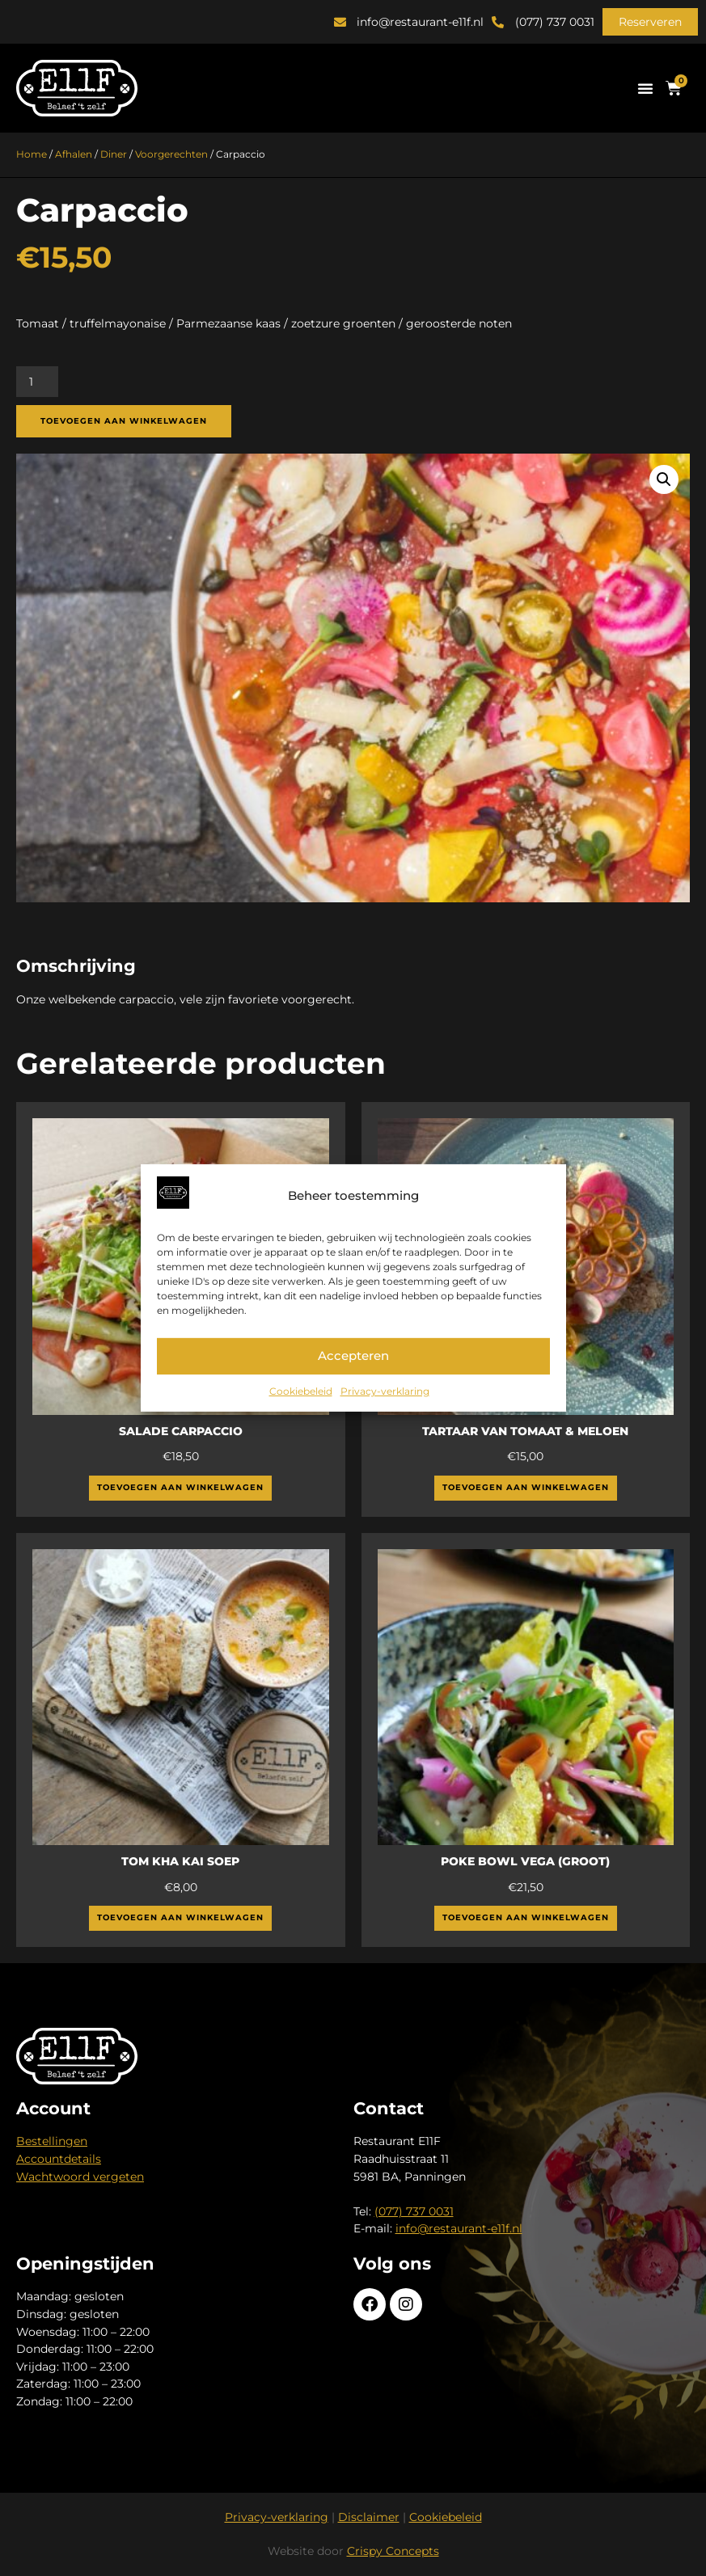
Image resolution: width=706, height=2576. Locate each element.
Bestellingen (51, 2141)
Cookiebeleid (300, 1391)
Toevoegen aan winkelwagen (123, 421)
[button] (650, 22)
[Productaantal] (37, 381)
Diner (113, 154)
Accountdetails (58, 2159)
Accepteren (353, 1355)
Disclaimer (369, 2517)
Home (31, 154)
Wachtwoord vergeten (80, 2176)
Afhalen (73, 154)
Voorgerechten (171, 154)
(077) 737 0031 (414, 2211)
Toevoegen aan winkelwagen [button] (180, 1487)
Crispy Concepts (393, 2551)
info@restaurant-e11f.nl (458, 2228)
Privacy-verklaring (384, 1391)
